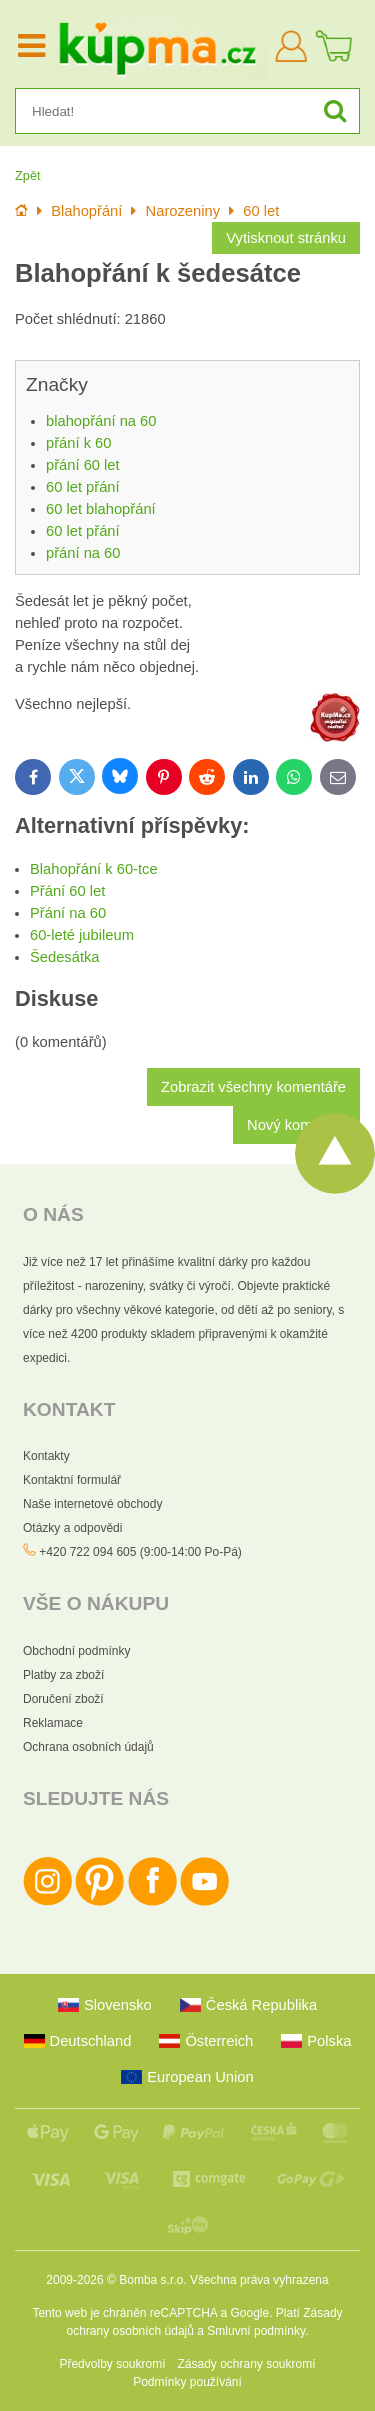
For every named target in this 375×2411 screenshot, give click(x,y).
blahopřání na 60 (101, 421)
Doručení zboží (63, 1699)
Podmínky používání (187, 2382)
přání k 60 (78, 443)
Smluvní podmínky (256, 2331)
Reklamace (53, 1723)
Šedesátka (65, 957)
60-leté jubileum (82, 935)
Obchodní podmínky (76, 1651)
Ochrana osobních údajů (88, 1747)
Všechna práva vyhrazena (259, 2280)
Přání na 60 (68, 913)
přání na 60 (83, 553)
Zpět (28, 175)
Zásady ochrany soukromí (246, 2364)
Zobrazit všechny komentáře (253, 1087)
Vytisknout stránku (286, 238)
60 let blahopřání (101, 509)
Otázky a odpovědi (72, 1528)
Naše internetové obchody (92, 1504)
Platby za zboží (63, 1675)
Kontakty (46, 1456)
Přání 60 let (67, 891)
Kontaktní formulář (72, 1480)
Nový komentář (296, 1125)
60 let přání (83, 487)
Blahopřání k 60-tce (94, 869)
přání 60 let (83, 465)
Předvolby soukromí (112, 2364)
